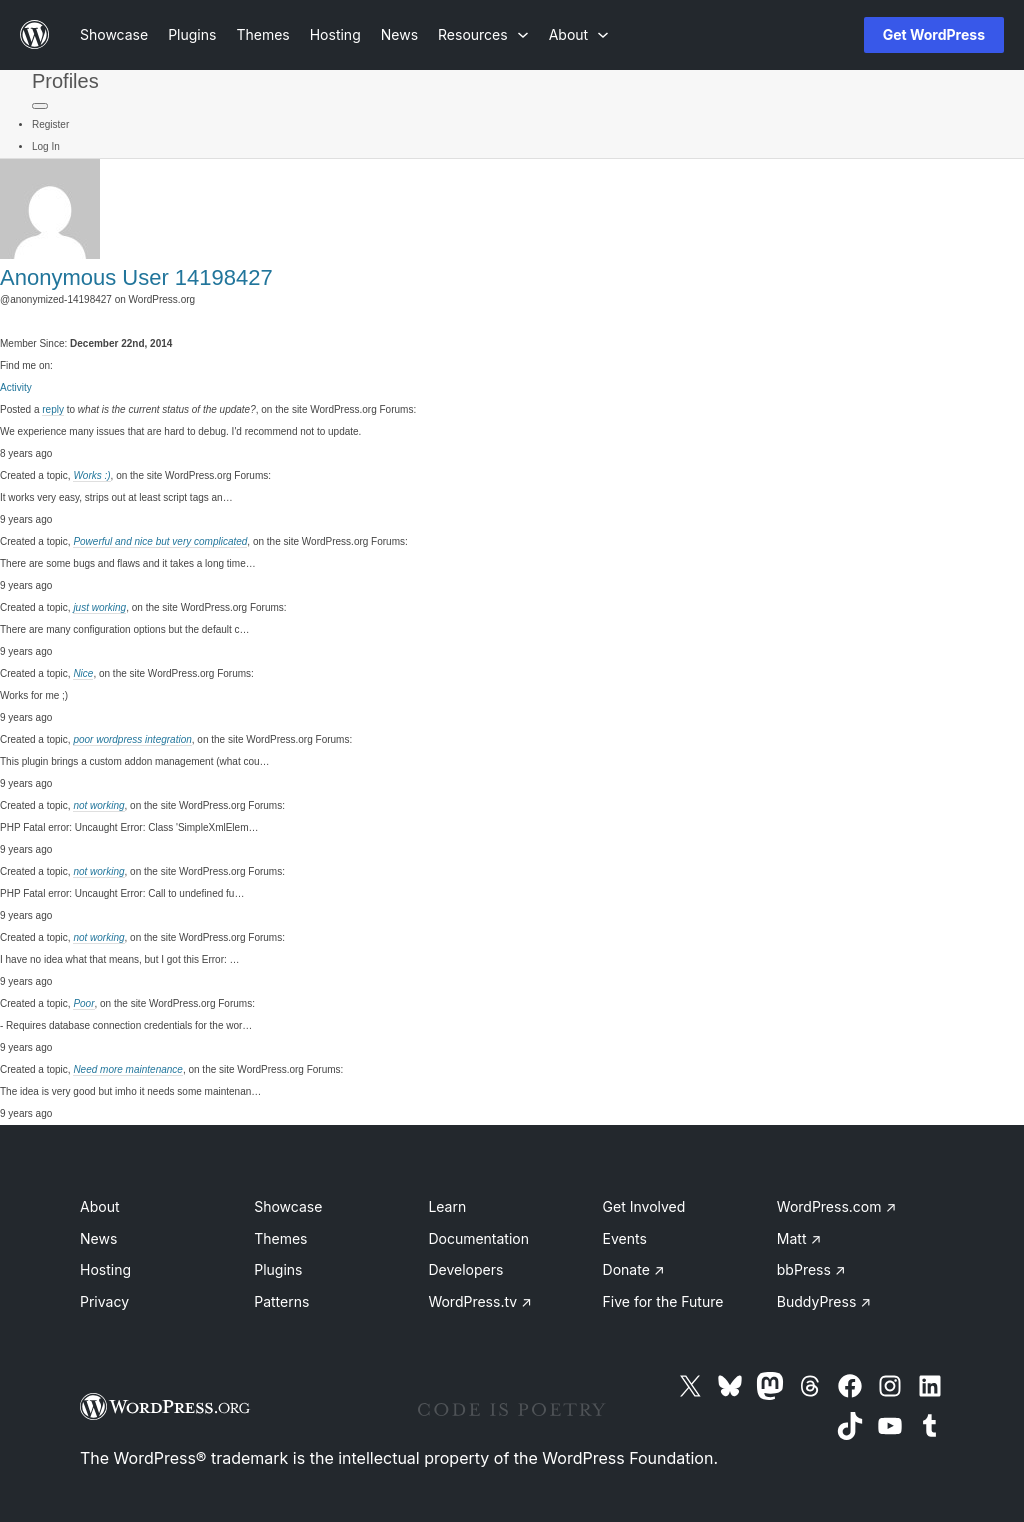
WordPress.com (837, 1206)
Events (625, 1238)
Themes (280, 1238)
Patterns (281, 1301)
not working (98, 805)
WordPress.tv (480, 1301)
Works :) (91, 475)
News (98, 1238)
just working (99, 607)
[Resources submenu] (483, 34)
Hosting (105, 1269)
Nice (83, 673)
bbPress (811, 1269)
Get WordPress (934, 34)
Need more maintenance (128, 1069)
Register (50, 124)
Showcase (288, 1206)
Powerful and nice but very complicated (160, 541)
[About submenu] (579, 34)
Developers (465, 1269)
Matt (799, 1238)
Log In (46, 146)
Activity (16, 387)
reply (53, 409)
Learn (447, 1206)
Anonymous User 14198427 (136, 277)
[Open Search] (816, 35)
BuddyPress (824, 1301)
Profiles (65, 81)
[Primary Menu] (40, 106)
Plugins (278, 1269)
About (99, 1206)
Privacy (104, 1301)
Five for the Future (663, 1301)
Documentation (478, 1238)
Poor (83, 1003)
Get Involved (644, 1206)
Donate (634, 1269)
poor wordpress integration (132, 739)
